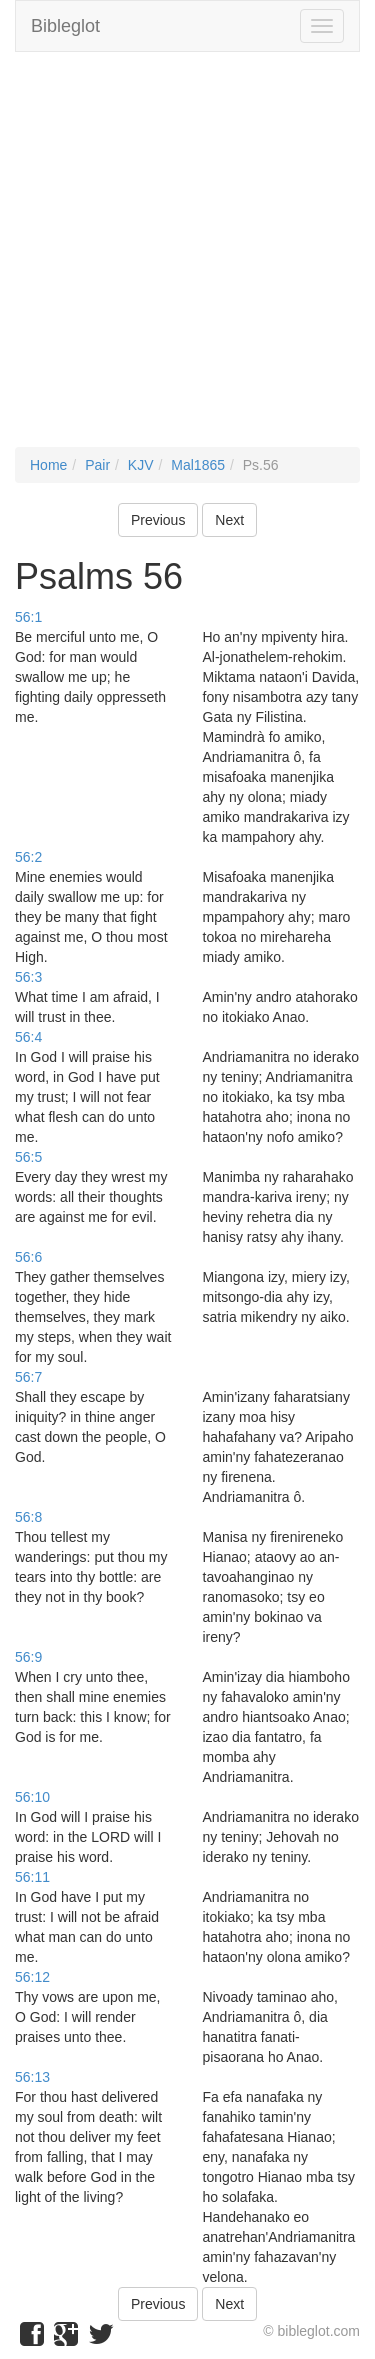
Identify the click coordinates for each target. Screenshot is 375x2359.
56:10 (32, 1797)
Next (229, 520)
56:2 (28, 857)
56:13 (32, 2077)
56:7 (28, 1377)
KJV (141, 465)
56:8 (28, 1517)
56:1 (28, 617)
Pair (97, 465)
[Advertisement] (187, 259)
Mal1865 (198, 465)
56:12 (32, 1977)
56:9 (28, 1657)
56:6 (28, 1257)
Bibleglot (65, 26)
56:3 (28, 977)
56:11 (32, 1877)
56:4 (28, 1037)
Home (48, 465)
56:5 (28, 1157)
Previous (158, 520)
